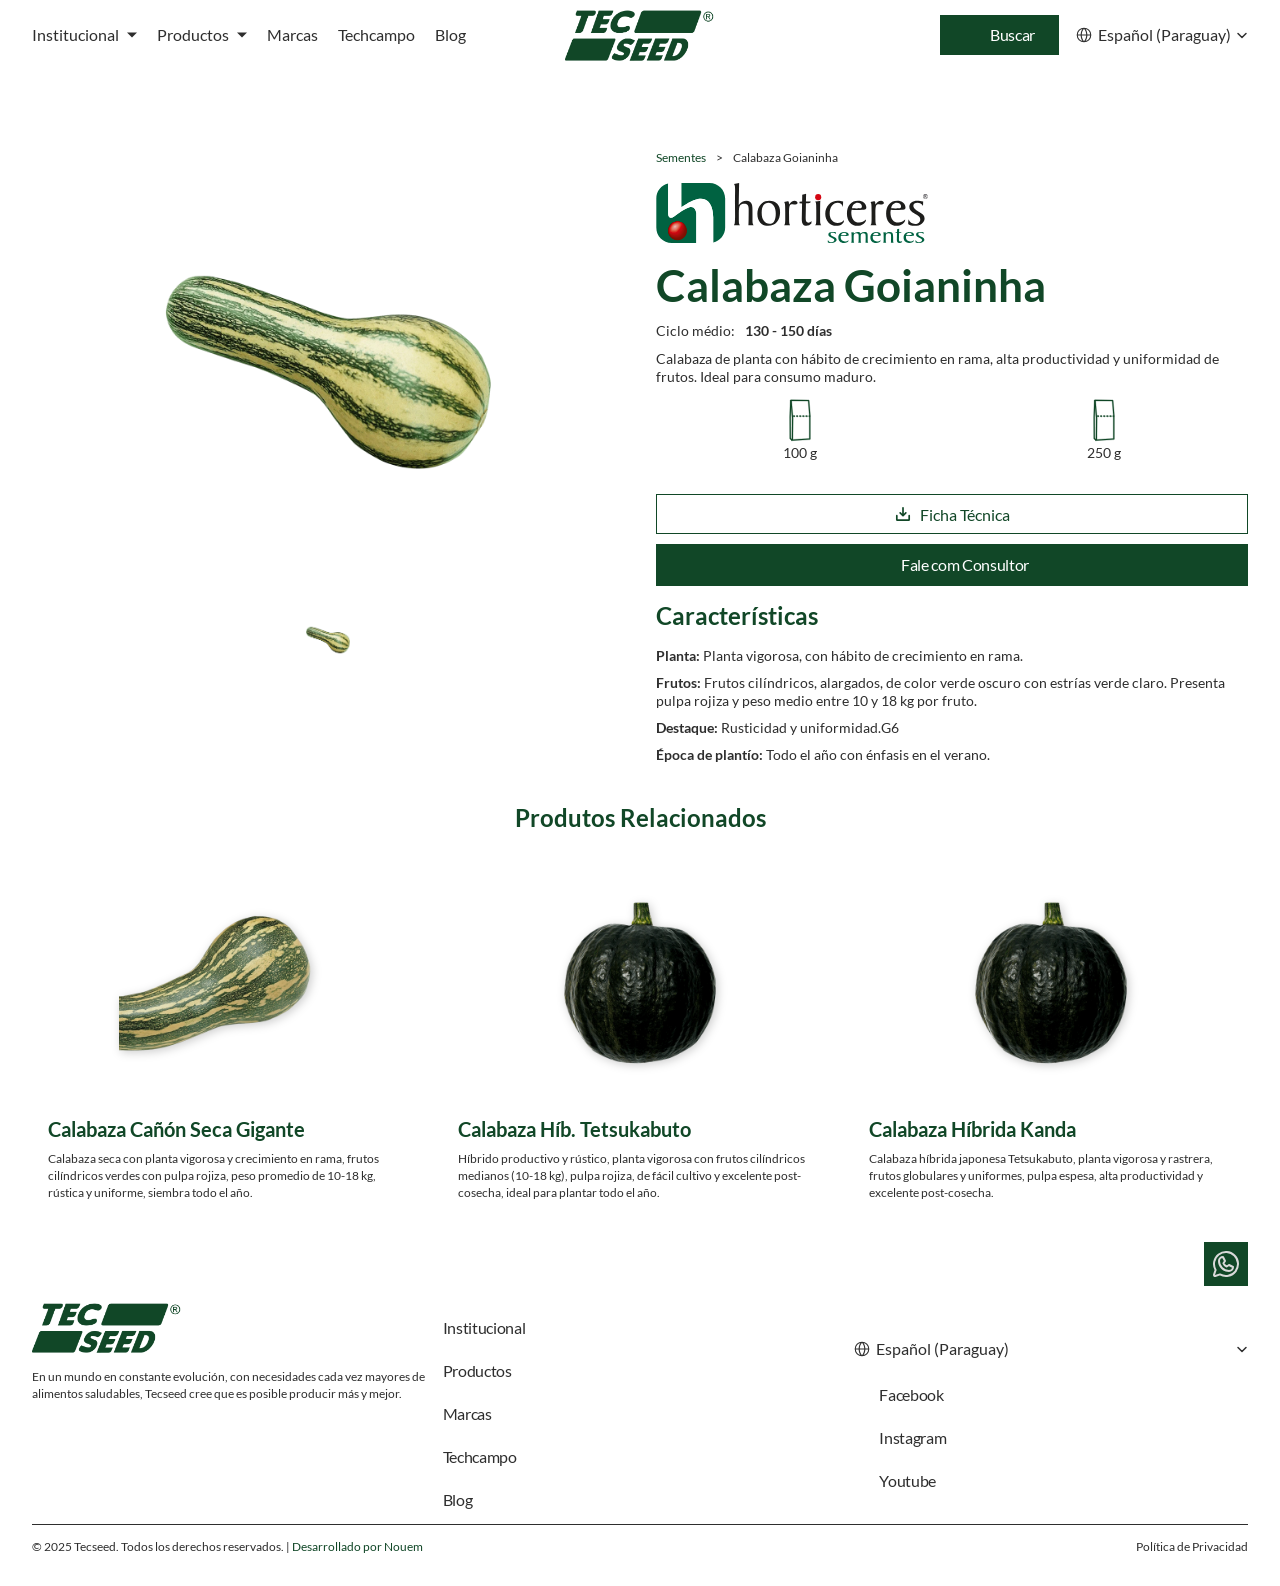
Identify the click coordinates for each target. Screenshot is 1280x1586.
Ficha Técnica (952, 514)
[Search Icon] (999, 35)
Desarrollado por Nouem (357, 1546)
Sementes (681, 157)
